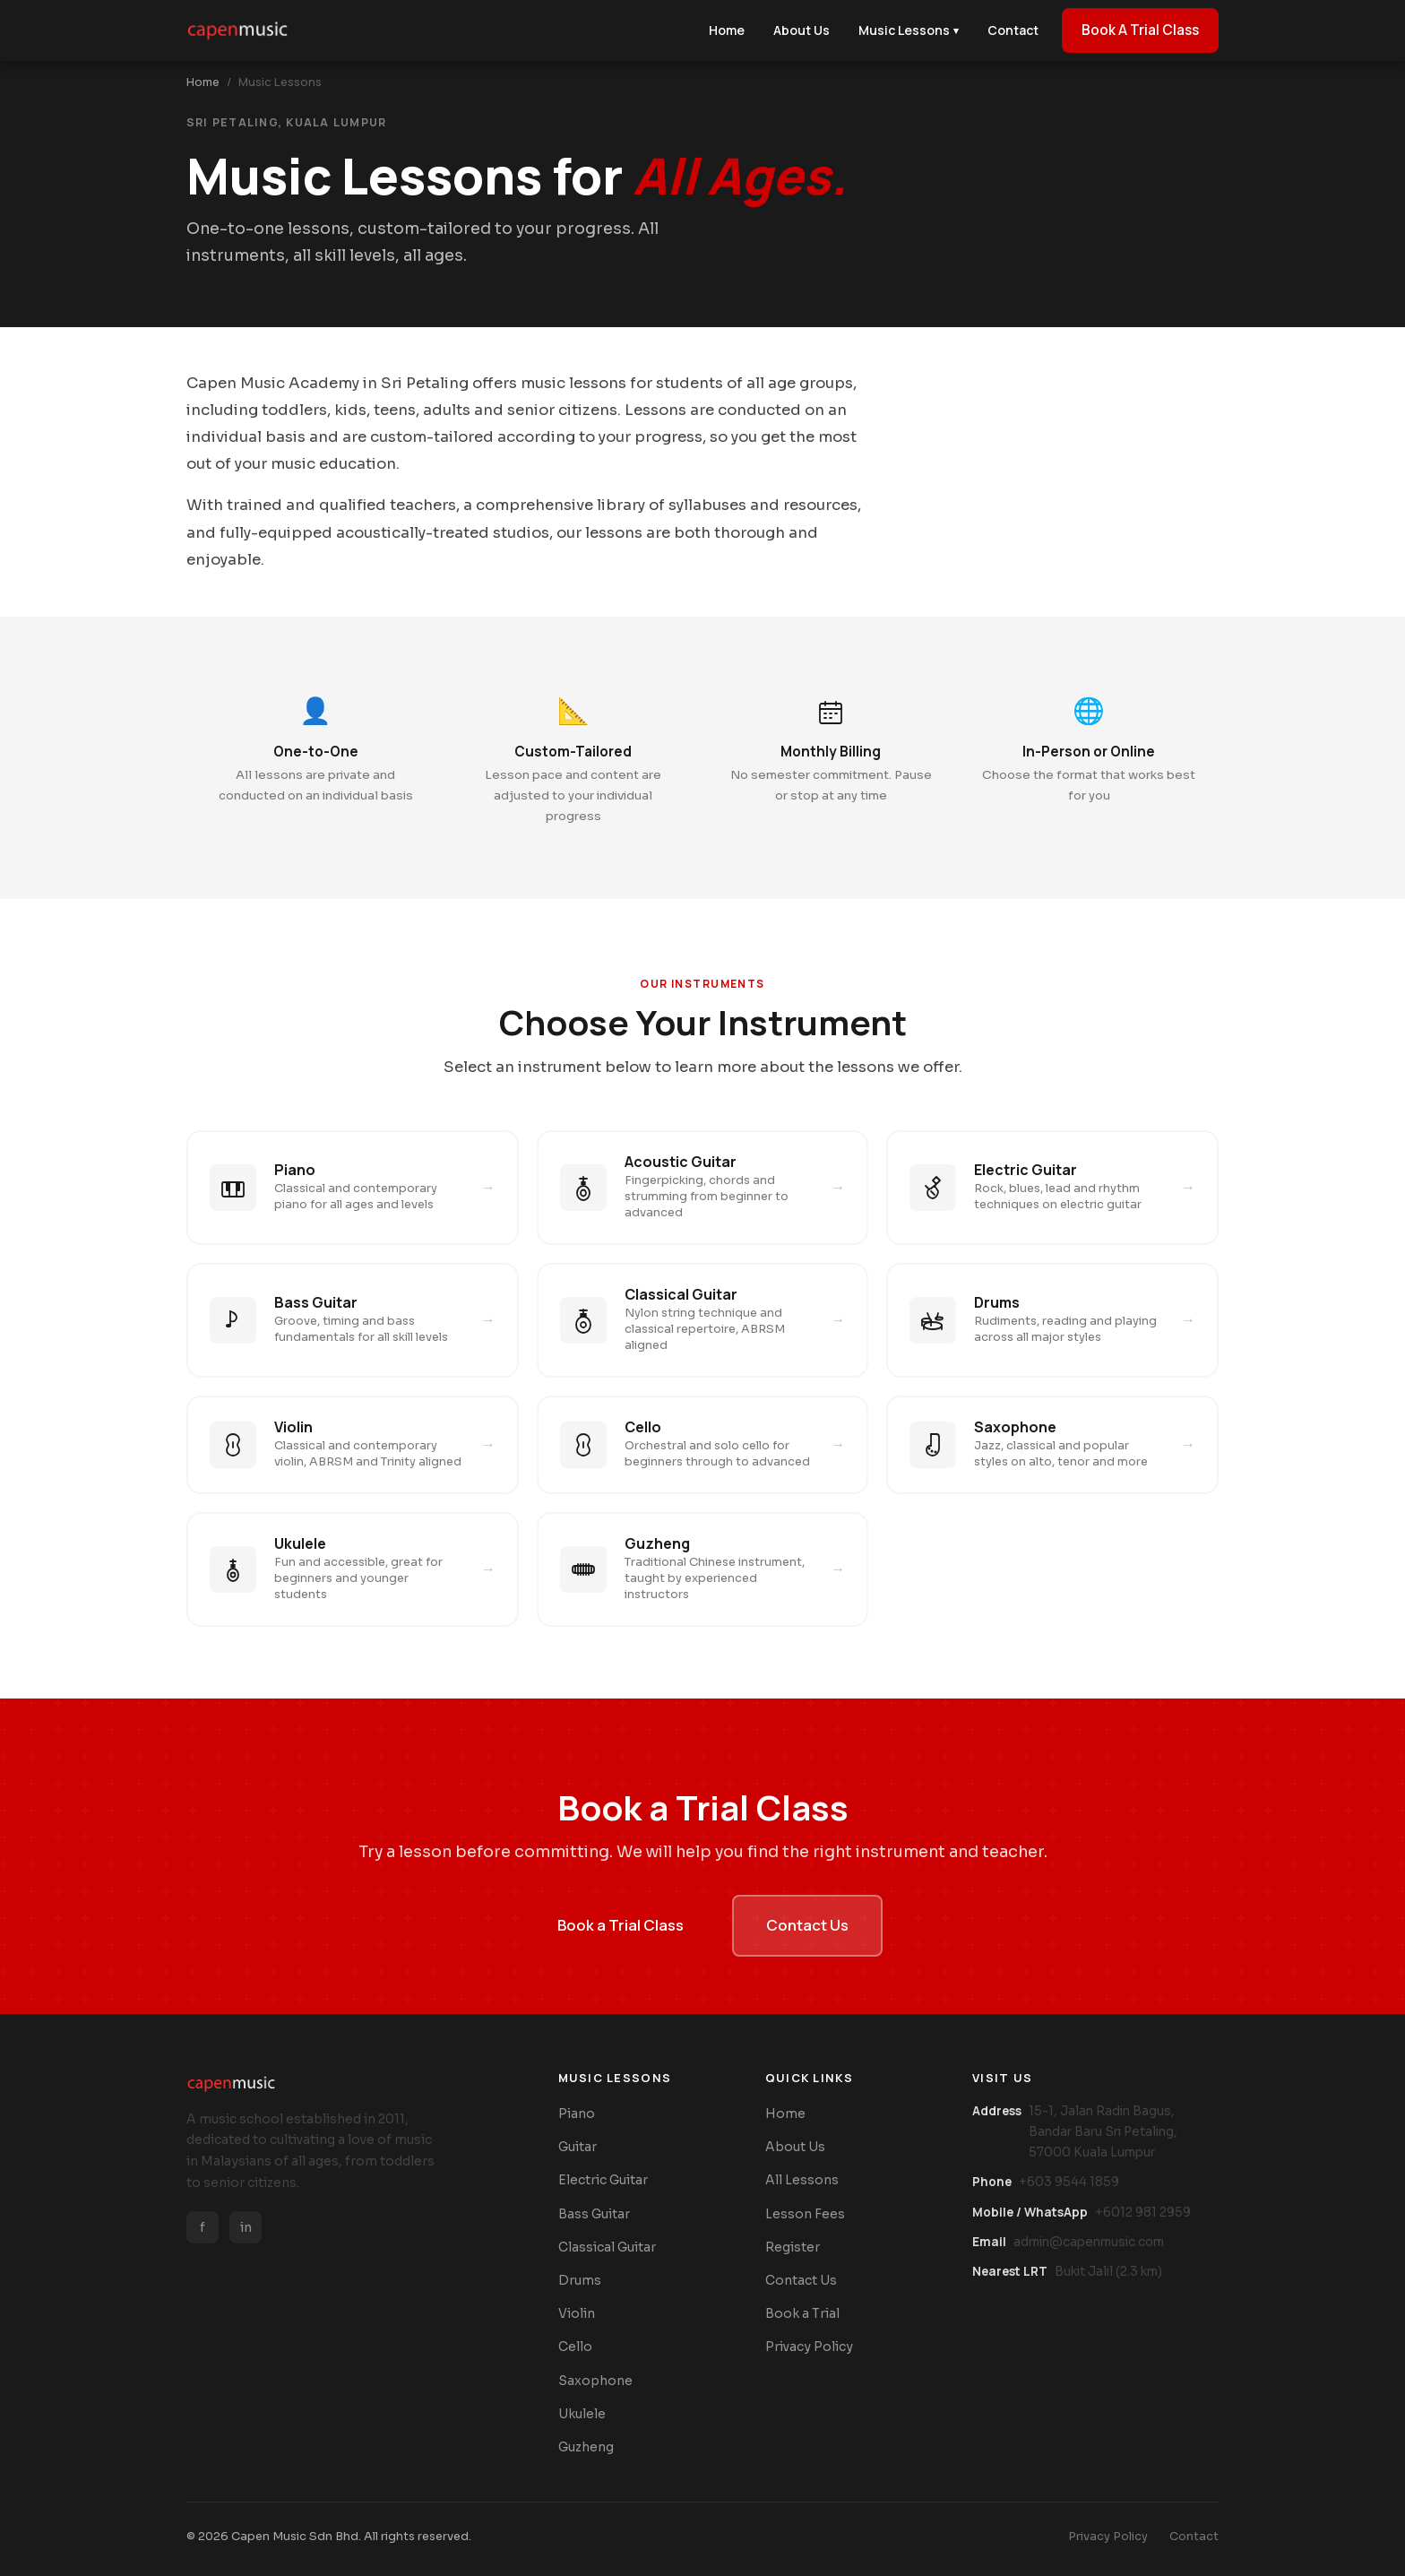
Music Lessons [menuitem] (908, 30)
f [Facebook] (202, 2227)
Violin (576, 2313)
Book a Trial (802, 2313)
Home (203, 81)
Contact (1194, 2536)
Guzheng (586, 2447)
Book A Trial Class (1140, 30)
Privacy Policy (809, 2346)
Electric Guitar (603, 2180)
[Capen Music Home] (237, 30)
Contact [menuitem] (1013, 30)
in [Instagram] (246, 2227)
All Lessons (802, 2180)
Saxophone (595, 2381)
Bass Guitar (594, 2214)
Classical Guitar (607, 2247)
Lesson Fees (805, 2214)
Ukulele (582, 2414)
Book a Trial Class (620, 1925)
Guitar (577, 2147)
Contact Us (807, 1925)
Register (792, 2247)
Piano (576, 2113)
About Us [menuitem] (801, 30)
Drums (579, 2280)
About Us (795, 2147)
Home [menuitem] (727, 30)
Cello (575, 2346)
